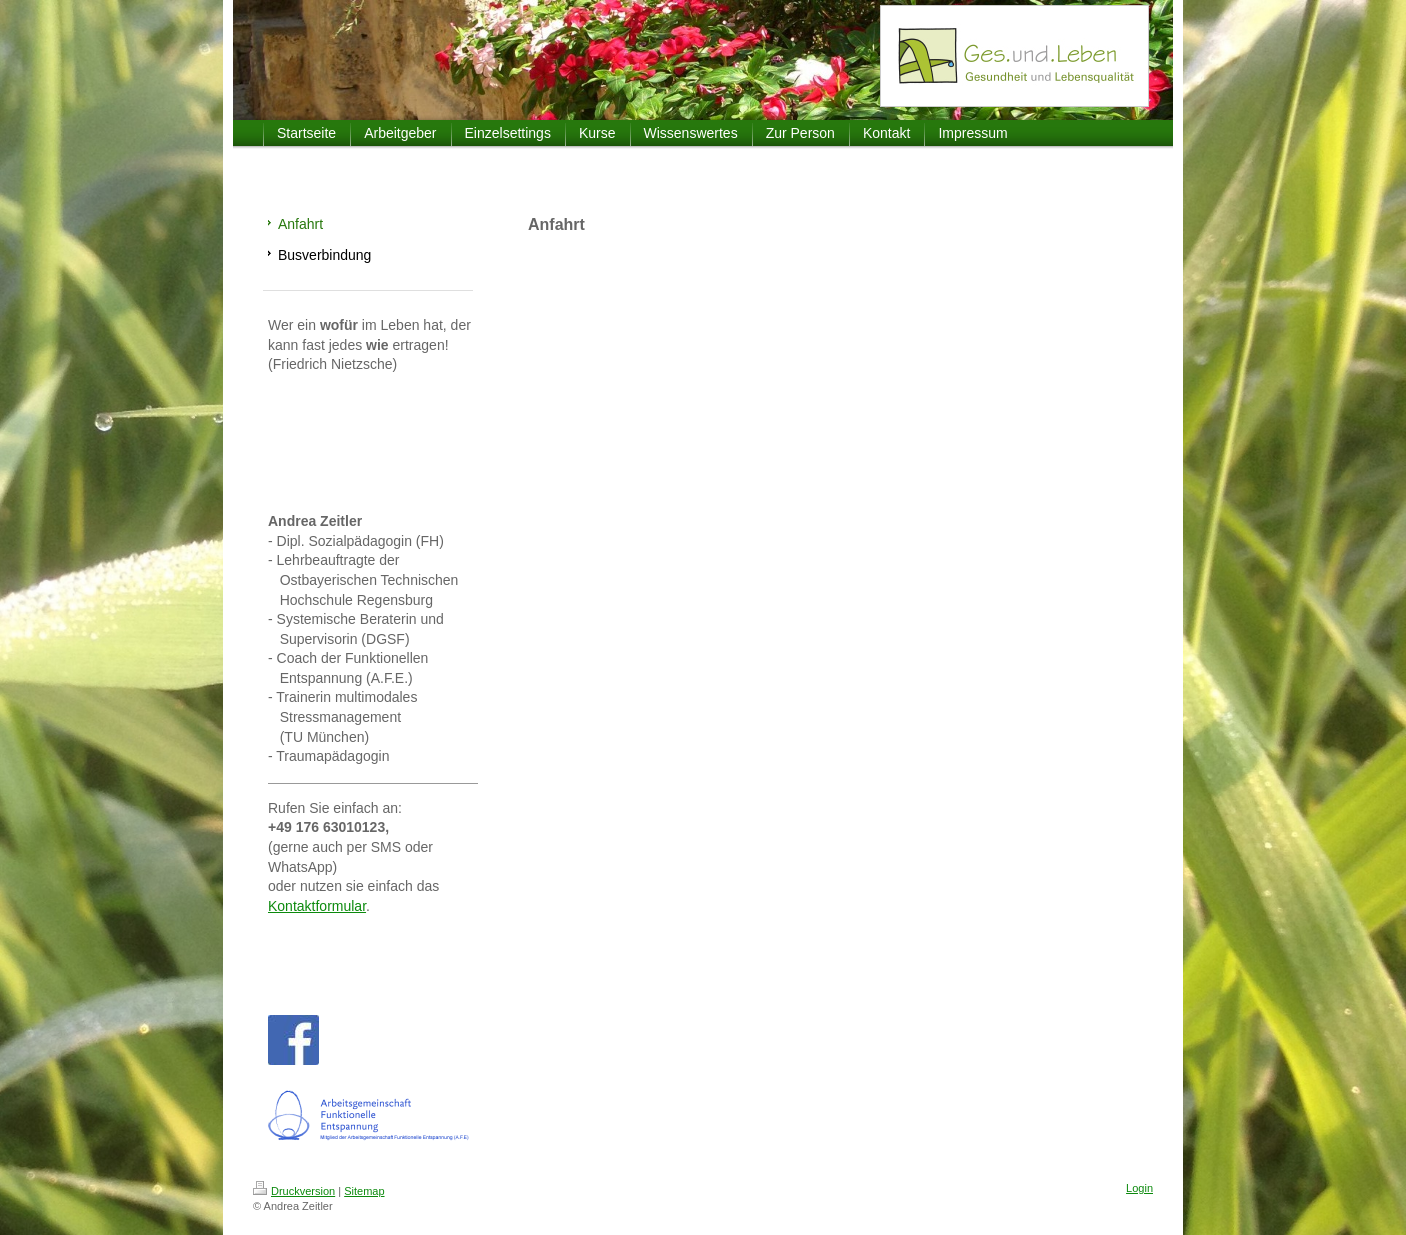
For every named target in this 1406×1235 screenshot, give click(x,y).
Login (1139, 1188)
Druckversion (294, 1191)
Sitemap (364, 1191)
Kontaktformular (317, 906)
